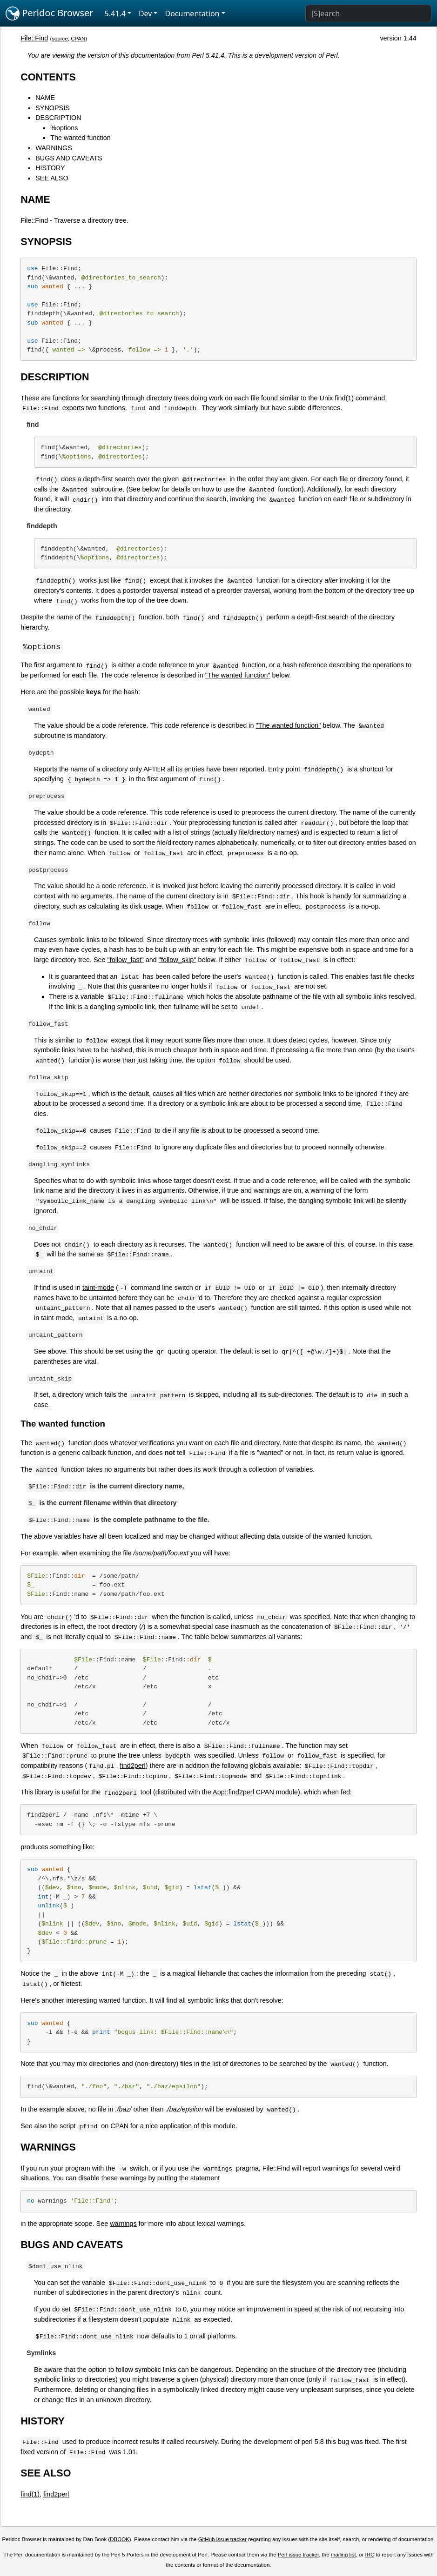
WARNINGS (53, 148)
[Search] (368, 13)
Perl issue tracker (298, 2555)
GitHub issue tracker (222, 2540)
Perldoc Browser (50, 13)
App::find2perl (233, 1792)
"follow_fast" (126, 960)
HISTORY (50, 168)
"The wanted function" (237, 675)
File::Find (34, 38)
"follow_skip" (177, 960)
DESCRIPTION (58, 117)
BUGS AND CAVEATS (68, 158)
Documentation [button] (192, 13)
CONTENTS (48, 77)
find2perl (133, 1766)
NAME (45, 97)
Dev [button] (145, 13)
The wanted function (80, 137)
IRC (369, 2555)
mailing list (343, 2555)
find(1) (344, 398)
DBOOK (119, 2540)
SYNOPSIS (52, 108)
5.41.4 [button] (115, 13)
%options (64, 128)
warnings (123, 2224)
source (60, 38)
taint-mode (98, 1288)
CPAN (78, 38)
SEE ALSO (51, 178)
